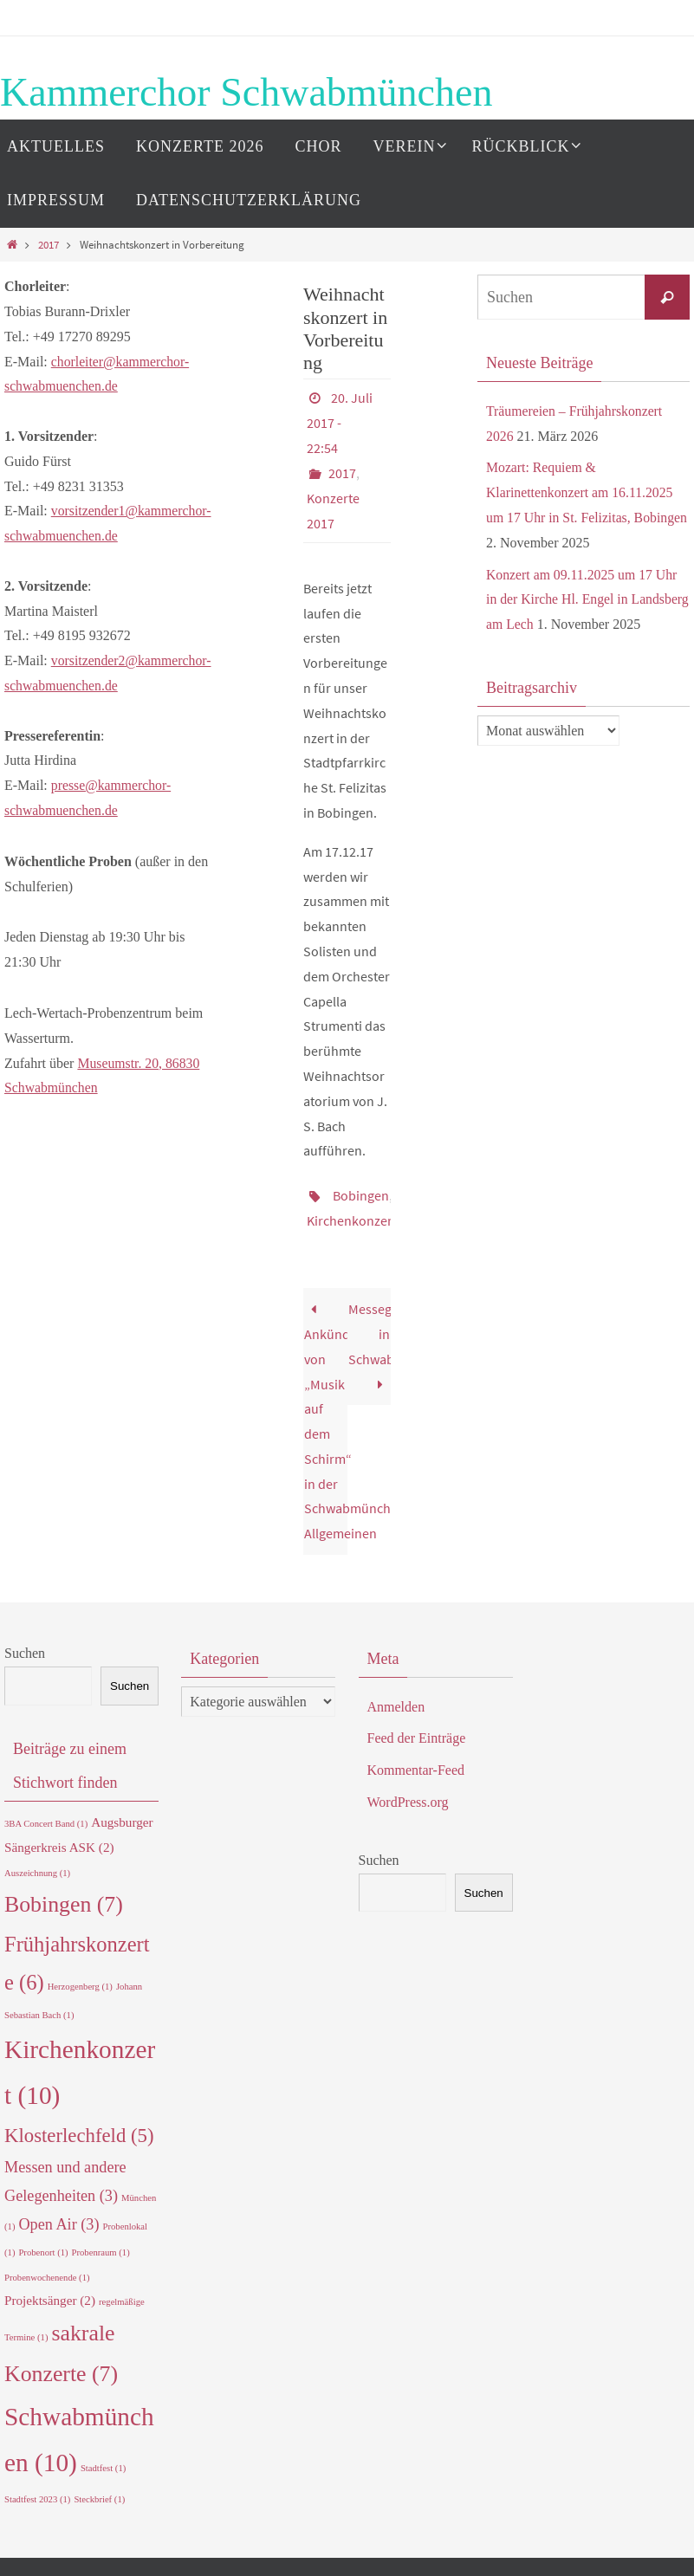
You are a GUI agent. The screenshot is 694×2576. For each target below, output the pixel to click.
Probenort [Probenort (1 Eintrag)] (43, 2245)
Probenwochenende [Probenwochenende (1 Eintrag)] (47, 2270)
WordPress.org (408, 1795)
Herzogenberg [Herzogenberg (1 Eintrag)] (80, 1979)
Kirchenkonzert (352, 1214)
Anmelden (396, 1700)
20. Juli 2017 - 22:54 (340, 422)
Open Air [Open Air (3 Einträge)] (58, 2217)
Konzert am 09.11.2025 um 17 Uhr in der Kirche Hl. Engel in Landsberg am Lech (583, 599)
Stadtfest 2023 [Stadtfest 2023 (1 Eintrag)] (37, 2492)
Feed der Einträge (416, 1731)
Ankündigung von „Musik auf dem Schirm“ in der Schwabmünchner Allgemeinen (325, 1414)
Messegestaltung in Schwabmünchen (370, 1339)
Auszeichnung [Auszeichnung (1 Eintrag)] (37, 1866)
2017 (48, 244)
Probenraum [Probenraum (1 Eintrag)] (101, 2245)
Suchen (24, 1646)
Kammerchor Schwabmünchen (246, 92)
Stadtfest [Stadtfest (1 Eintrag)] (103, 2461)
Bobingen (361, 1190)
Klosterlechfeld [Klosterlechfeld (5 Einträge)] (79, 2128)
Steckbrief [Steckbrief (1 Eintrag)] (99, 2492)
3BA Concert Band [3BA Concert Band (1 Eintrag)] (46, 1817)
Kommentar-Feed (416, 1763)
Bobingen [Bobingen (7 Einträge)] (63, 1897)
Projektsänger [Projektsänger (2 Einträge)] (49, 2293)
